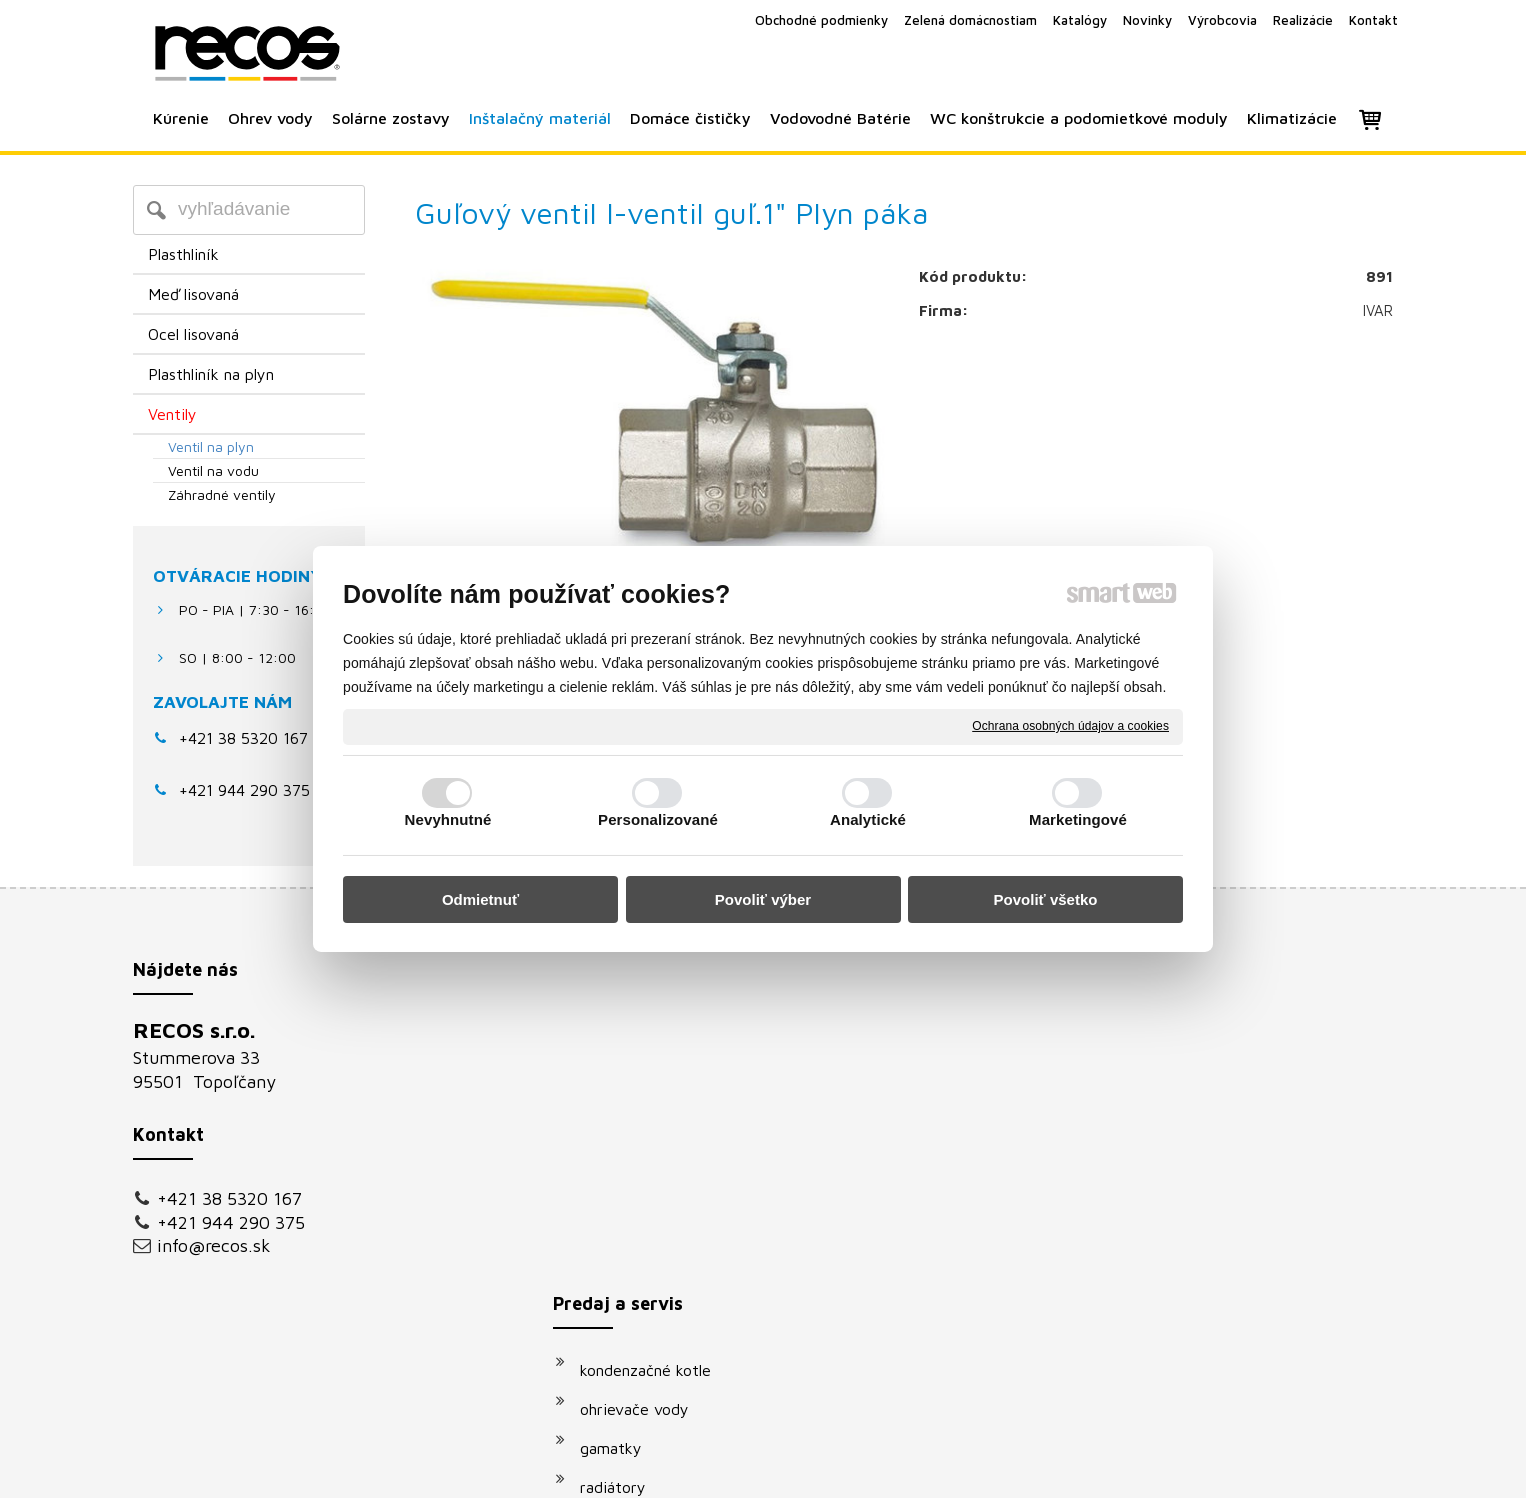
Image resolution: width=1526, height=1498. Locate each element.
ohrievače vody (644, 1075)
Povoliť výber (763, 899)
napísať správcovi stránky (740, 1469)
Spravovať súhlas (1101, 1469)
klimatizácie (632, 1309)
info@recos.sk (214, 1245)
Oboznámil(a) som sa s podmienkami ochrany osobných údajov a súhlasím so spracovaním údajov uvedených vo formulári (1199, 1271)
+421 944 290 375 (231, 1222)
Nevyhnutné (448, 819)
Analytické (868, 819)
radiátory (623, 1153)
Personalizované (658, 819)
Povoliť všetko (1046, 899)
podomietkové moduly (669, 1270)
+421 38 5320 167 (243, 738)
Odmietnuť (480, 899)
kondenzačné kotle (655, 1036)
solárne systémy (648, 1192)
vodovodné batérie (657, 1231)
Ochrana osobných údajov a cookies (1070, 726)
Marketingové (1078, 819)
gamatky (621, 1114)
